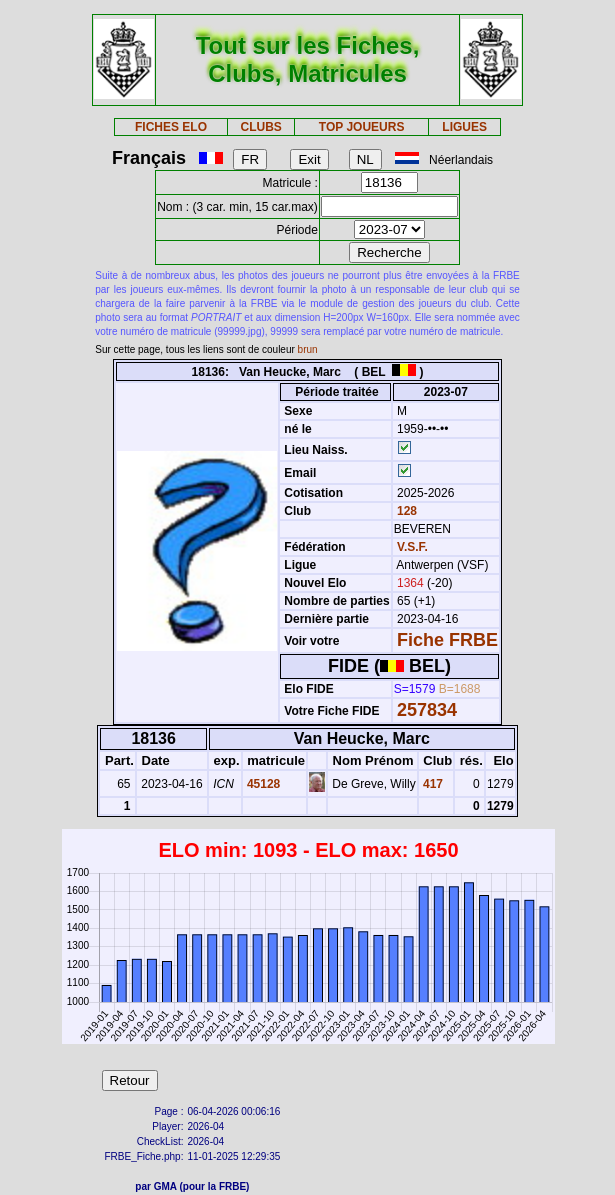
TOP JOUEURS (362, 127)
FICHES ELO (171, 127)
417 (431, 784)
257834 (427, 710)
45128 (262, 784)
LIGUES (464, 127)
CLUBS (261, 127)
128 (405, 511)
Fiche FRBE (447, 640)
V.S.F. (412, 547)
